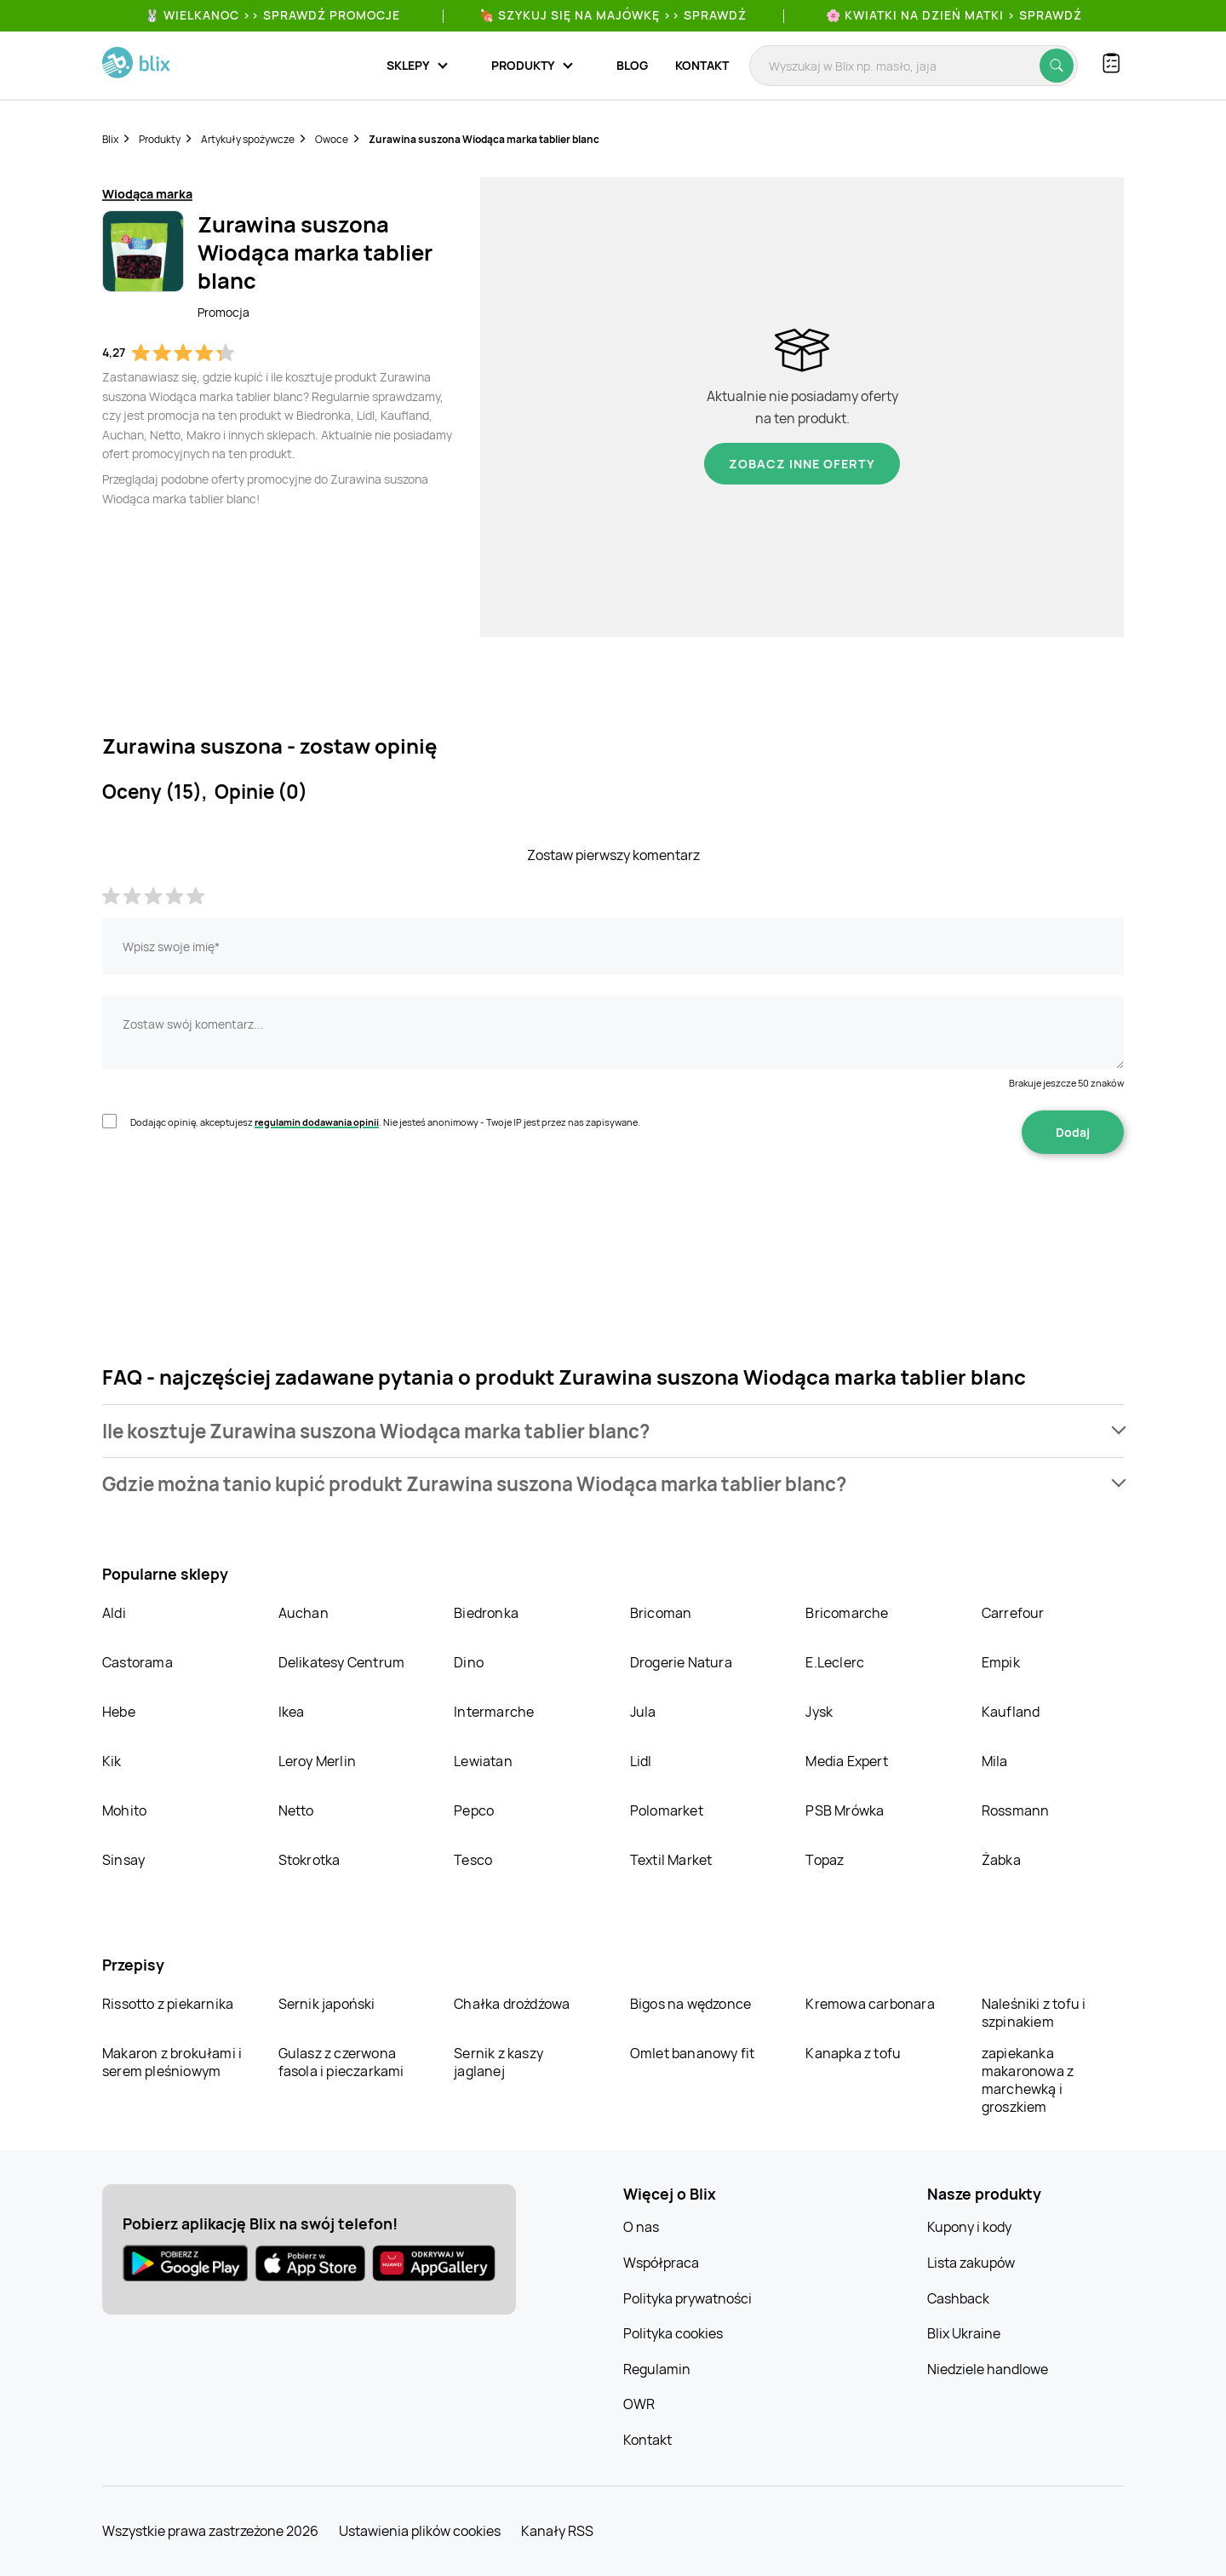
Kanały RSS (557, 2530)
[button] (613, 1431)
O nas (641, 2226)
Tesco (473, 1859)
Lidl (641, 1761)
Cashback (958, 2298)
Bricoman (661, 1613)
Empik (1001, 1662)
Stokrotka (309, 1859)
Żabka (1001, 1859)
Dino (469, 1662)
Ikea (291, 1711)
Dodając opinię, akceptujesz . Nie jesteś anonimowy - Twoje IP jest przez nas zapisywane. (385, 1122)
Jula (643, 1711)
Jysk (819, 1711)
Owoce (331, 139)
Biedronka (486, 1613)
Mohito (124, 1810)
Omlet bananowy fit (692, 2053)
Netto (296, 1810)
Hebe (118, 1711)
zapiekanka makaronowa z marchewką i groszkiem (1028, 2080)
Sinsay (123, 1859)
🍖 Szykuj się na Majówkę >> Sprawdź (613, 15)
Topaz (824, 1859)
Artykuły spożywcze (248, 139)
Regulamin (656, 2369)
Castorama (137, 1662)
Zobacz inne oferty (802, 464)
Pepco (474, 1810)
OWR (639, 2404)
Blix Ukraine (963, 2333)
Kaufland (1011, 1711)
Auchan (303, 1613)
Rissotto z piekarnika (167, 2003)
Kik (112, 1761)
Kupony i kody (969, 2226)
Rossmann (1016, 1810)
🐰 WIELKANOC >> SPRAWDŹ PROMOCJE (272, 15)
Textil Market (671, 1859)
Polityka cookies (673, 2333)
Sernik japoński (326, 2003)
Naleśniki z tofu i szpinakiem (1034, 2012)
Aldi (114, 1613)
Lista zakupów (971, 2262)
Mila (995, 1761)
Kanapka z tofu (853, 2053)
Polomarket (666, 1810)
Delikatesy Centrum (341, 1662)
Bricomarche (846, 1613)
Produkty (159, 139)
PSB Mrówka (844, 1810)
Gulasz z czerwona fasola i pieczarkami (341, 2062)
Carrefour (1013, 1613)
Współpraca (661, 2262)
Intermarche (494, 1711)
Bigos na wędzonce (690, 2003)
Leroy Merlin (317, 1761)
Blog (632, 65)
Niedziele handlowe (987, 2369)
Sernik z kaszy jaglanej (498, 2062)
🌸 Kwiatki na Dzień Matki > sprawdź (954, 15)
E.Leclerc (834, 1662)
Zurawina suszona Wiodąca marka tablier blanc (484, 139)
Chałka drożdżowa (512, 2003)
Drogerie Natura (681, 1662)
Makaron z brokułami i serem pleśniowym (172, 2062)
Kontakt (702, 65)
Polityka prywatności (687, 2298)
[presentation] (231, 1207)
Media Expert (846, 1761)
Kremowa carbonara (869, 2003)
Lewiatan (483, 1761)
